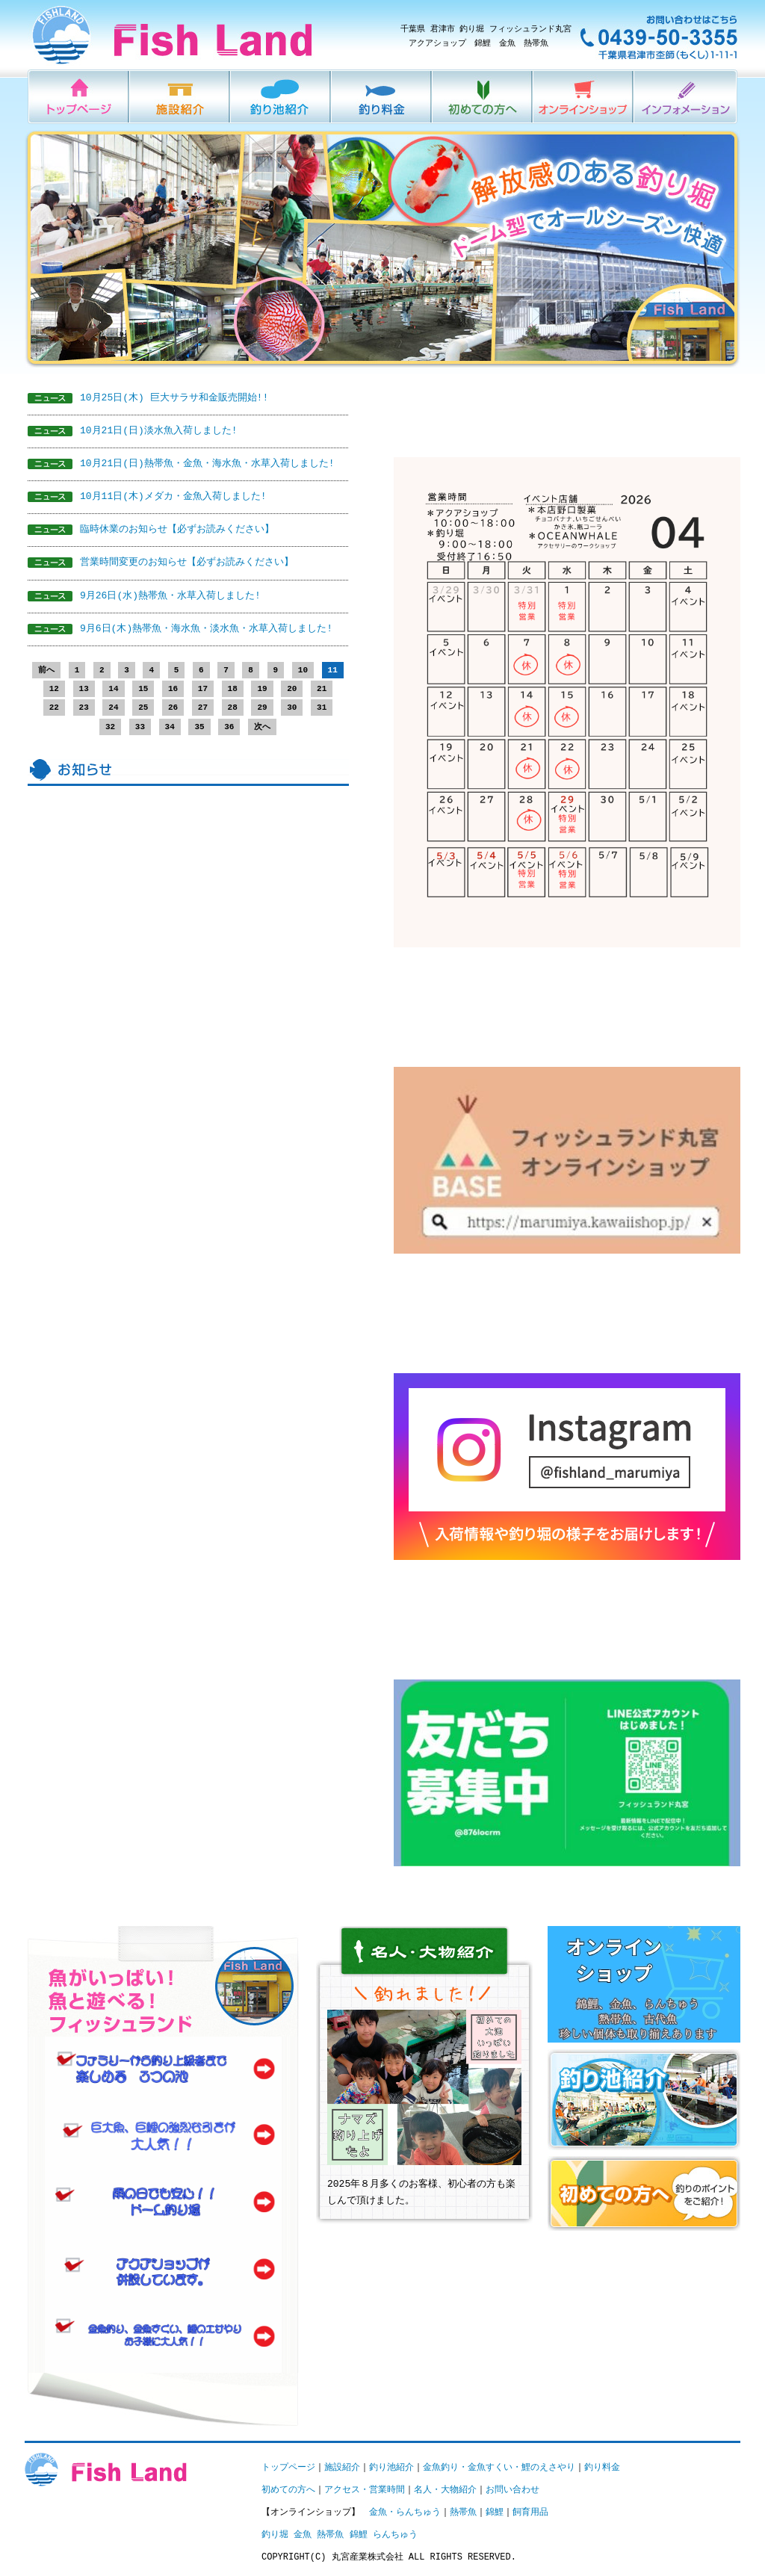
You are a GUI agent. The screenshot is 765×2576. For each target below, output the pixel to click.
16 (173, 689)
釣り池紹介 (281, 96)
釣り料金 (382, 96)
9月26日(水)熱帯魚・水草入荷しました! (170, 596)
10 (303, 670)
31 (321, 707)
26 (173, 707)
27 (203, 707)
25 (143, 707)
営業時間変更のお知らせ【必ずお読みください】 (187, 562)
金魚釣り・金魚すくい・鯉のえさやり (499, 2467)
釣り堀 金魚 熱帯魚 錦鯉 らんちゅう (339, 2534)
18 (233, 689)
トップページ (288, 2467)
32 (110, 727)
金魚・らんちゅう (405, 2512)
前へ (46, 670)
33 (140, 727)
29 (262, 707)
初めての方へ (483, 96)
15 (143, 689)
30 (292, 707)
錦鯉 (495, 2512)
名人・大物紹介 (445, 2489)
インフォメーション (685, 96)
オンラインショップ (583, 96)
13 (84, 689)
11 (333, 670)
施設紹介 (180, 96)
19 (262, 689)
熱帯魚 (463, 2512)
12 (54, 689)
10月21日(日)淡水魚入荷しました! (159, 431)
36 (229, 727)
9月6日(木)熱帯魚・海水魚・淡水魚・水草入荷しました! (206, 629)
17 (203, 689)
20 (292, 689)
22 (54, 707)
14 (113, 689)
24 (113, 707)
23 (84, 707)
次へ (262, 727)
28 (233, 707)
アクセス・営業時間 (364, 2489)
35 (199, 727)
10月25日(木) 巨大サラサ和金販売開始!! (174, 398)
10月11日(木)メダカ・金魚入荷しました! (173, 497)
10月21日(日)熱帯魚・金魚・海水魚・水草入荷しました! (207, 464)
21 (321, 689)
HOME (79, 96)
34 (170, 727)
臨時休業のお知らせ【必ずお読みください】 (177, 529)
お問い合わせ (512, 2489)
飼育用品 (530, 2512)
